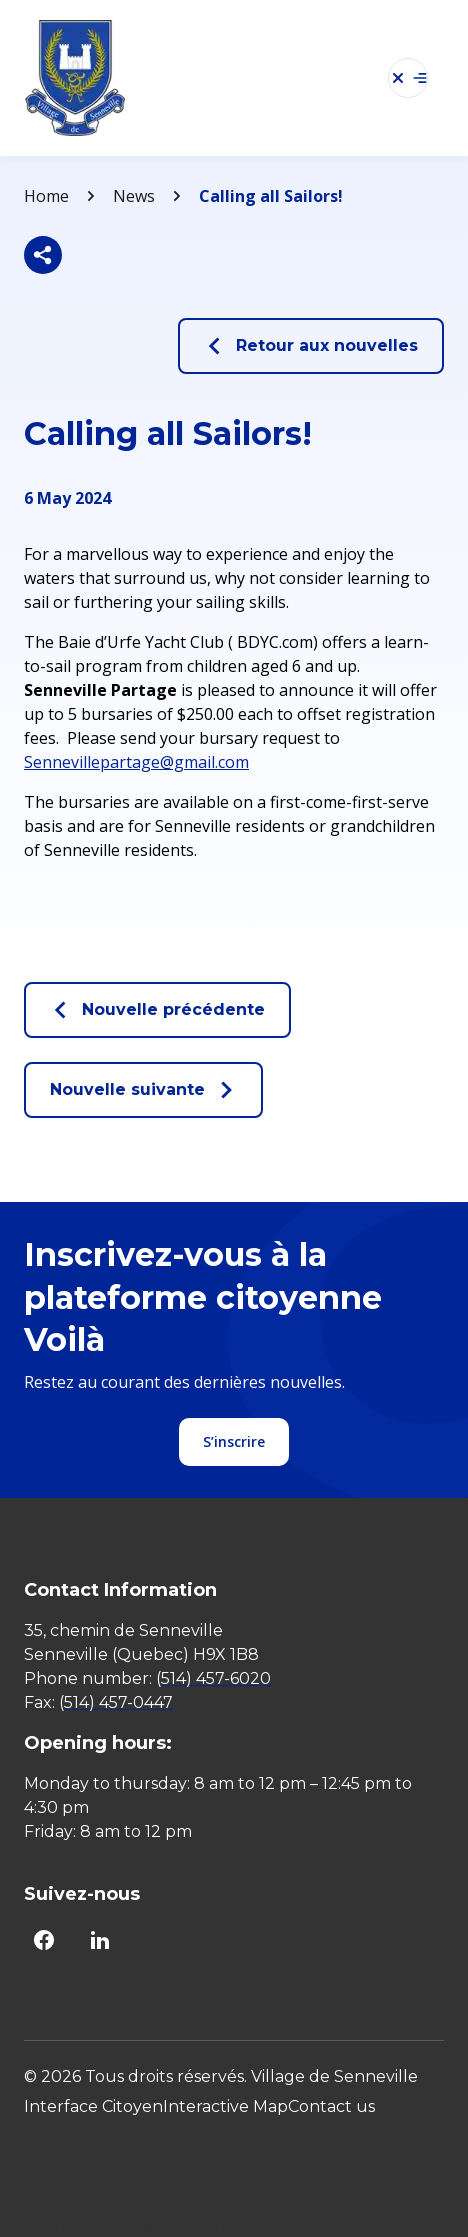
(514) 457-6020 (213, 1678)
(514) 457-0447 (116, 1702)
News (134, 196)
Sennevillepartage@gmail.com (136, 762)
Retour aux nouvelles (311, 346)
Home (46, 196)
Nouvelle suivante (143, 1090)
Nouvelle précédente (157, 1010)
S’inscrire (234, 1441)
